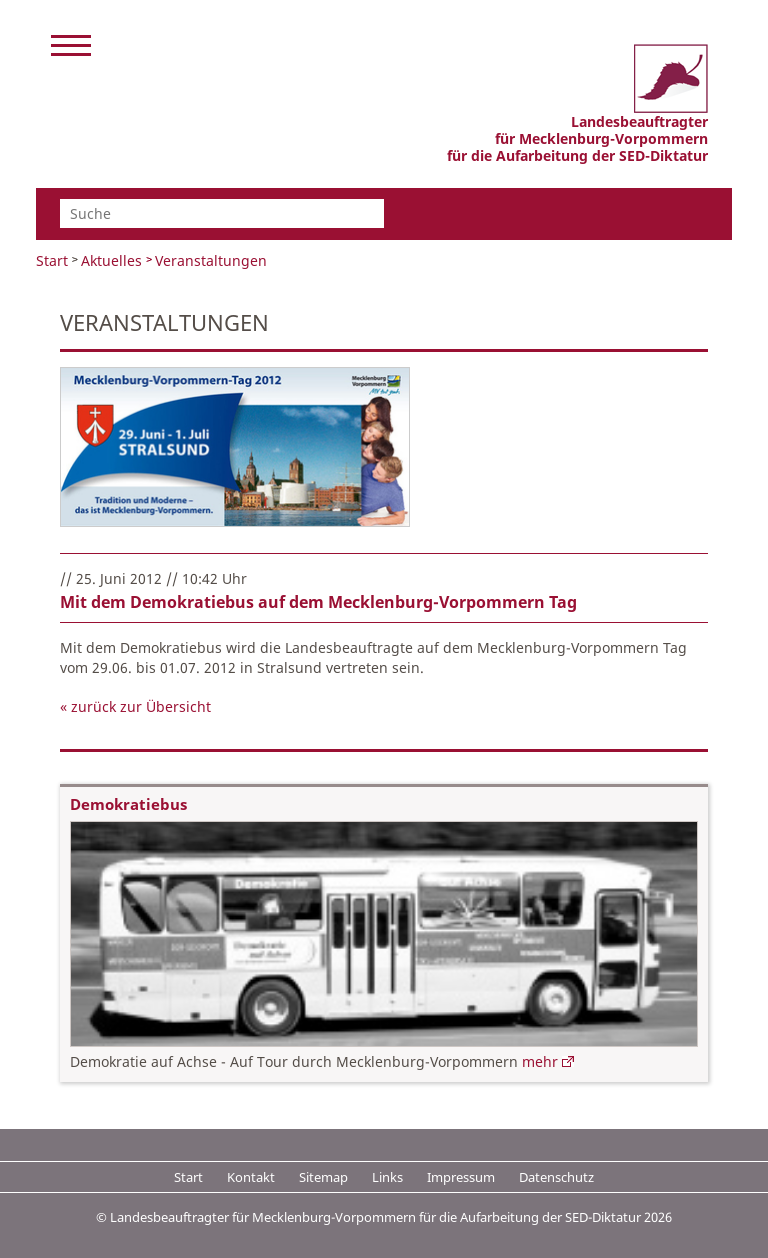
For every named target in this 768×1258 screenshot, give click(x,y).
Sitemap (323, 1177)
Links (387, 1177)
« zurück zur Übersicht (135, 706)
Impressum (461, 1177)
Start (52, 260)
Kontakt (251, 1177)
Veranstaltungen (211, 260)
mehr (540, 1061)
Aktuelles (111, 260)
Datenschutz (556, 1177)
